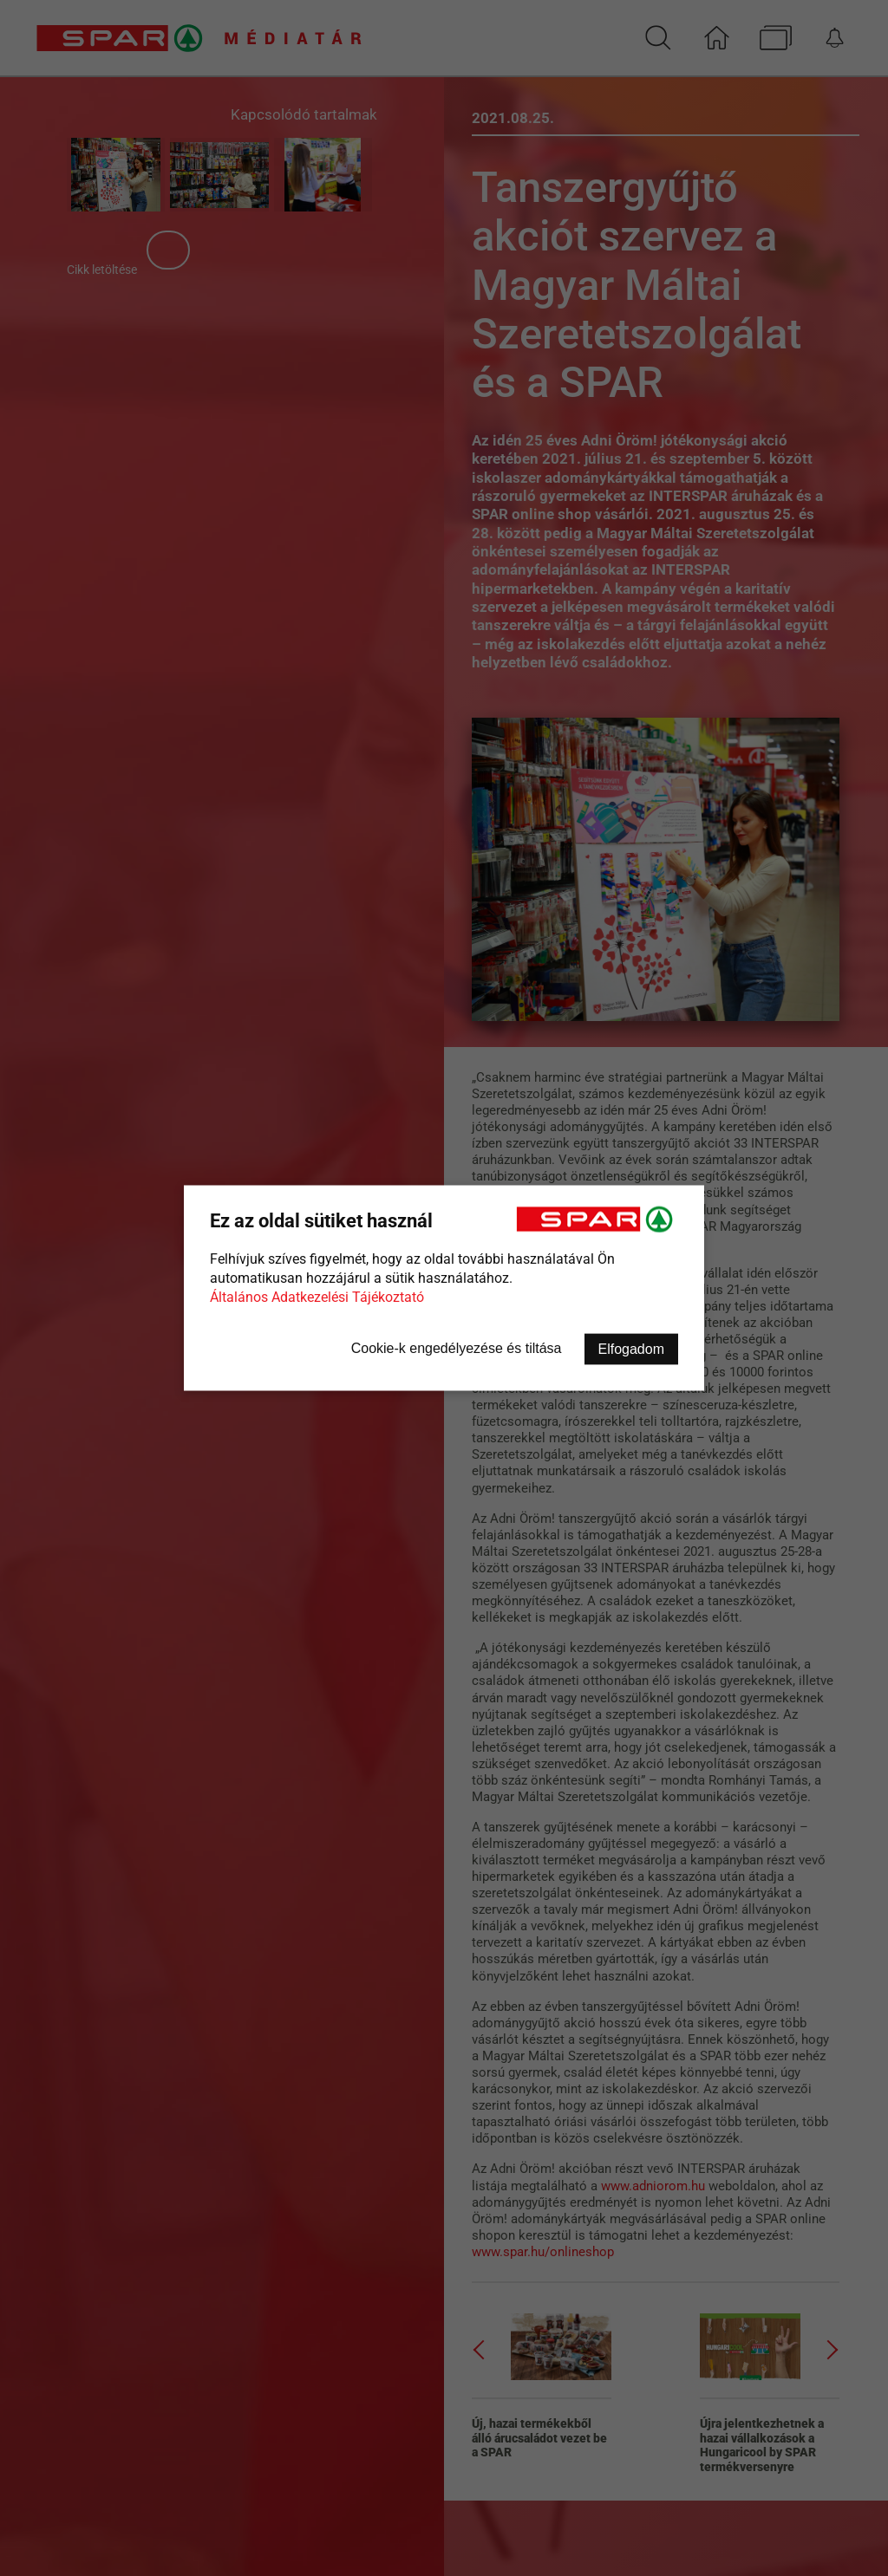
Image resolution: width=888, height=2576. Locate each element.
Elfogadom (631, 1349)
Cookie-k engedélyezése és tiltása (456, 1348)
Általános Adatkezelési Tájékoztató (317, 1297)
